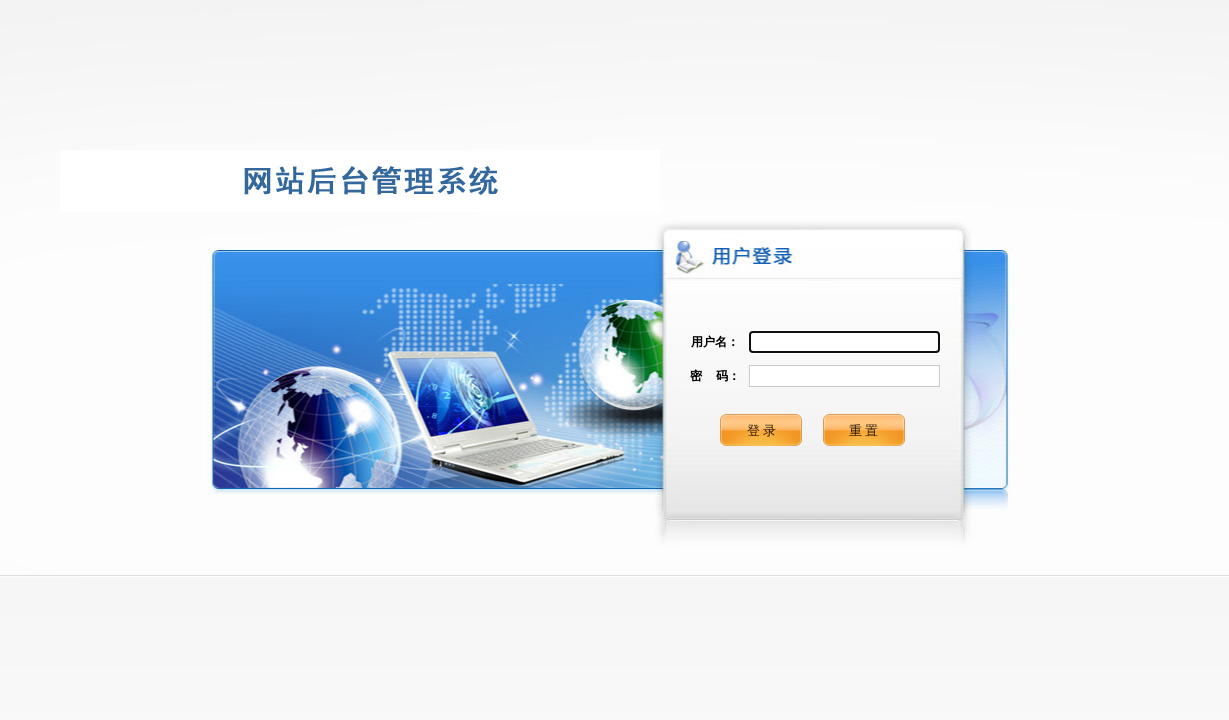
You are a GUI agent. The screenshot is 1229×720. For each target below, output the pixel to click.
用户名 (709, 342)
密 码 (708, 376)
